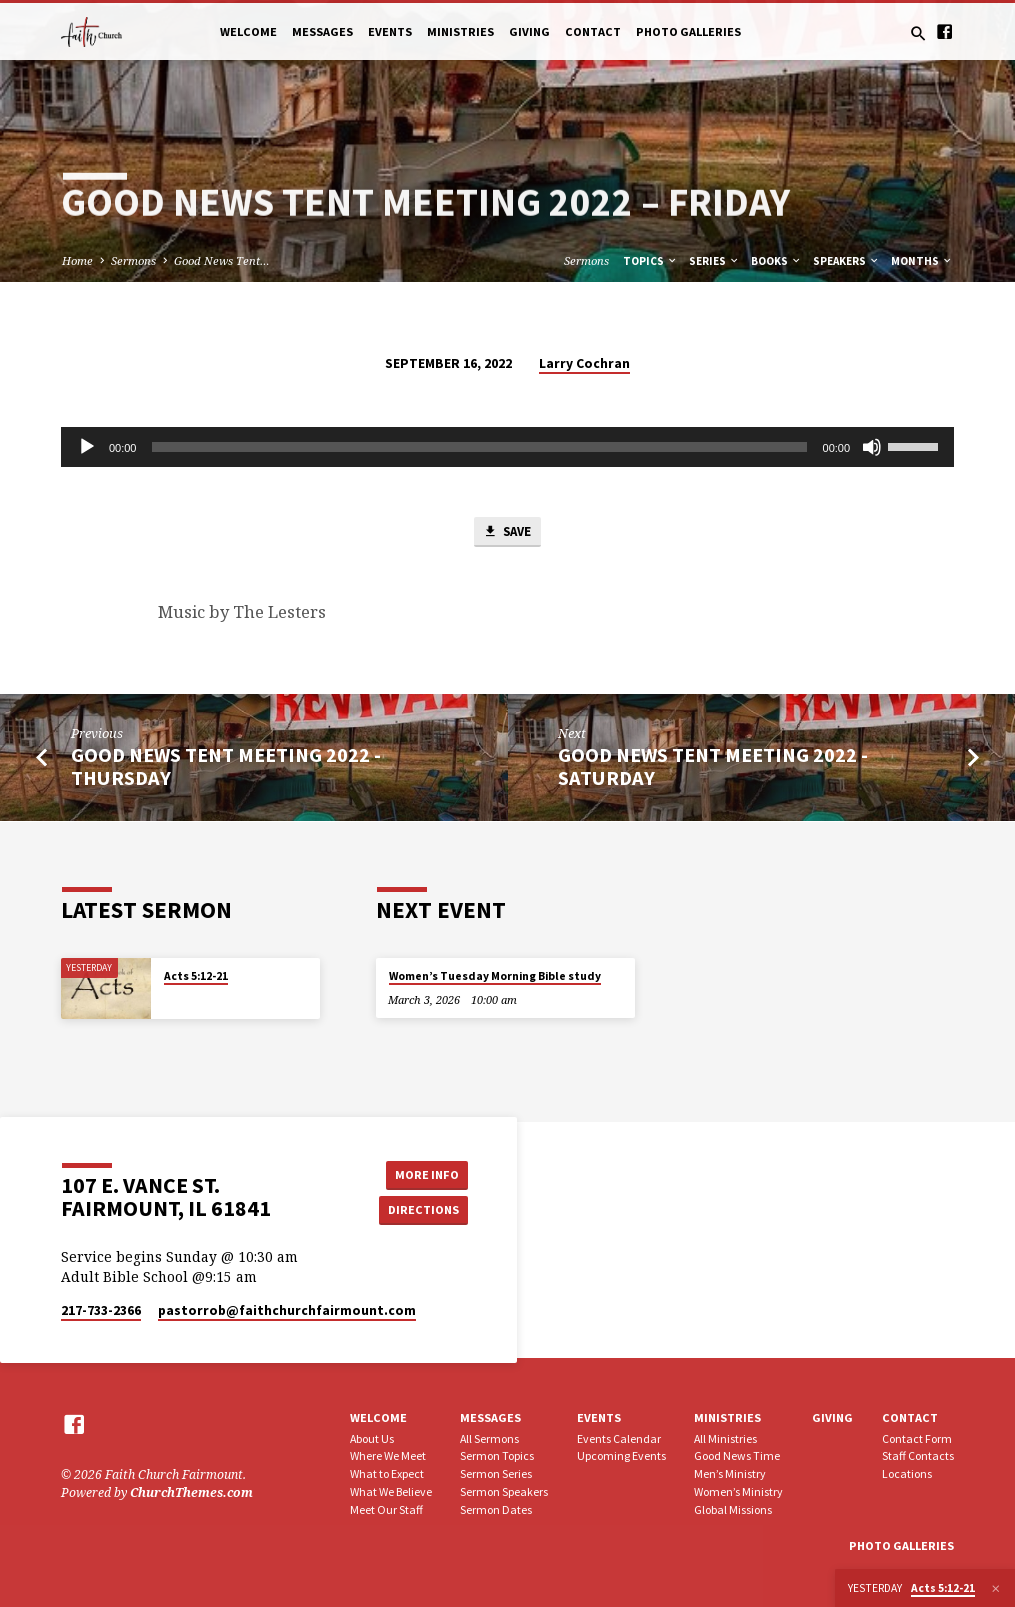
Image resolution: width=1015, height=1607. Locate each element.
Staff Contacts (918, 1456)
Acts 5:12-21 (196, 977)
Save (507, 532)
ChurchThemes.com (191, 1492)
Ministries (460, 31)
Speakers (846, 261)
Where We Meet (388, 1456)
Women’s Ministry (738, 1491)
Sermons (133, 260)
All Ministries (725, 1438)
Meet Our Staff (386, 1509)
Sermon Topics (497, 1456)
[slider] (479, 447)
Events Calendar (619, 1438)
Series (714, 261)
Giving (529, 31)
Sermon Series (496, 1474)
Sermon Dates (496, 1509)
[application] (507, 447)
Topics (650, 261)
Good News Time (737, 1456)
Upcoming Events (621, 1456)
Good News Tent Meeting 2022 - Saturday (713, 767)
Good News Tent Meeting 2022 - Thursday (226, 767)
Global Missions (733, 1509)
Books (776, 261)
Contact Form (917, 1438)
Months (922, 261)
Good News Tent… (222, 260)
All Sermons (489, 1438)
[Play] (87, 447)
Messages (322, 31)
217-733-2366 (101, 1310)
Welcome (248, 31)
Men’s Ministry (730, 1474)
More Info (423, 1174)
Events (390, 31)
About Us (372, 1438)
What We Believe (391, 1491)
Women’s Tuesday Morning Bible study (495, 977)
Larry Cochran (584, 363)
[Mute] (872, 447)
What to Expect (387, 1474)
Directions (423, 1210)
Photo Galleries (688, 31)
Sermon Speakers (504, 1491)
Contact (593, 31)
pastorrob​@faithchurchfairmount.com (287, 1310)
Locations (907, 1474)
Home (77, 260)
